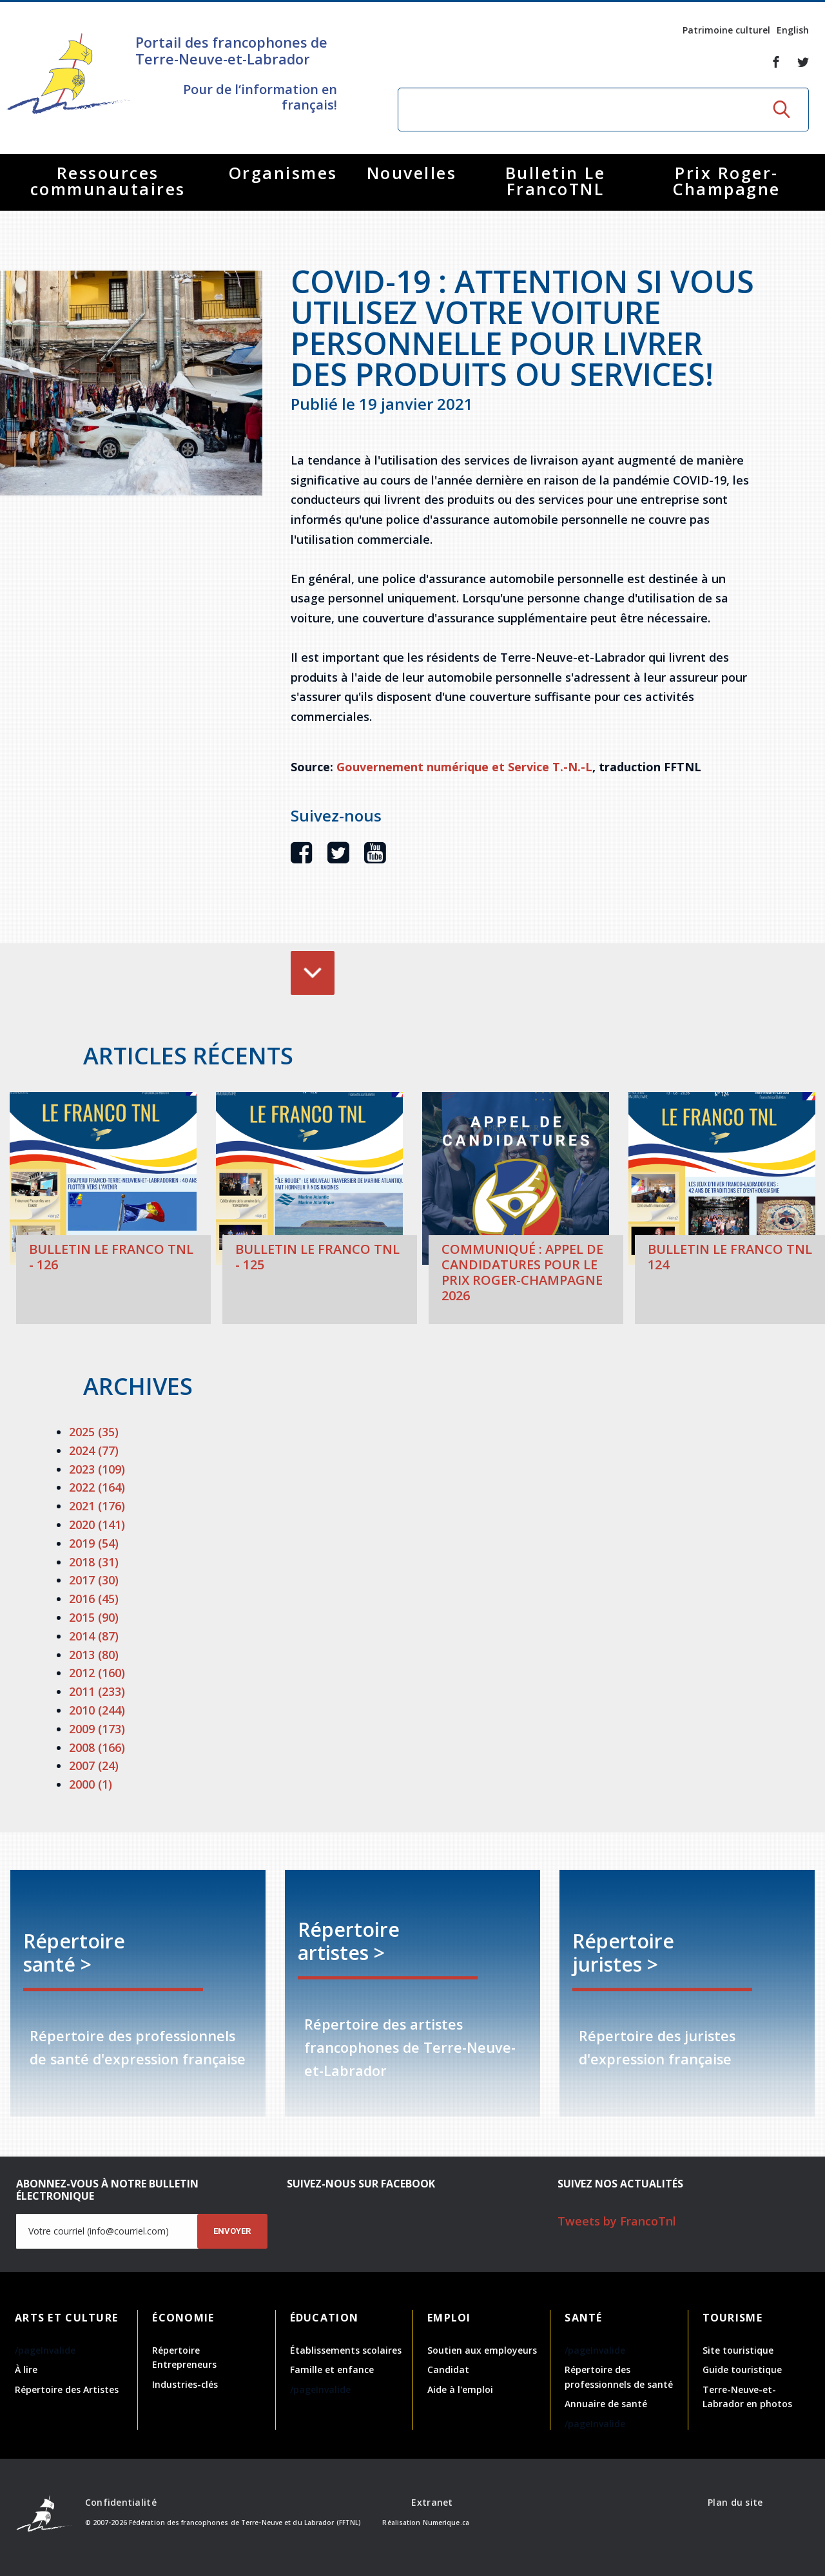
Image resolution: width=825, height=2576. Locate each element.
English (793, 30)
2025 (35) (94, 1431)
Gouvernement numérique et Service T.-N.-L (464, 766)
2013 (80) (94, 1654)
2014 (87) (94, 1636)
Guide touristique (742, 2369)
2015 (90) (94, 1617)
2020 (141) (97, 1524)
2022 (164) (97, 1487)
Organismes (283, 173)
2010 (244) (97, 1710)
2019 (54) (94, 1543)
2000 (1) (90, 1784)
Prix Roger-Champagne (727, 181)
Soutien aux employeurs (482, 2350)
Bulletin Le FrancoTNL (555, 181)
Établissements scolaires (346, 2350)
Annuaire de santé (606, 2404)
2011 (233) (97, 1691)
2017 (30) (94, 1580)
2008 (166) (97, 1747)
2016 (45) (94, 1598)
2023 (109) (97, 1469)
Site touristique (738, 2350)
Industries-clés (185, 2384)
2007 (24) (94, 1765)
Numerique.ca (446, 2522)
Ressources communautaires (108, 181)
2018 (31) (94, 1562)
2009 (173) (97, 1728)
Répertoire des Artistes (67, 2389)
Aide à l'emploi (460, 2389)
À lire (26, 2369)
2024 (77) (94, 1450)
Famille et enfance (332, 2369)
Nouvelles (412, 173)
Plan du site (735, 2502)
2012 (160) (97, 1672)
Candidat (448, 2369)
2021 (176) (97, 1506)
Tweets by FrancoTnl (617, 2221)
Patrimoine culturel (726, 30)
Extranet (431, 2502)
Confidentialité (121, 2502)
